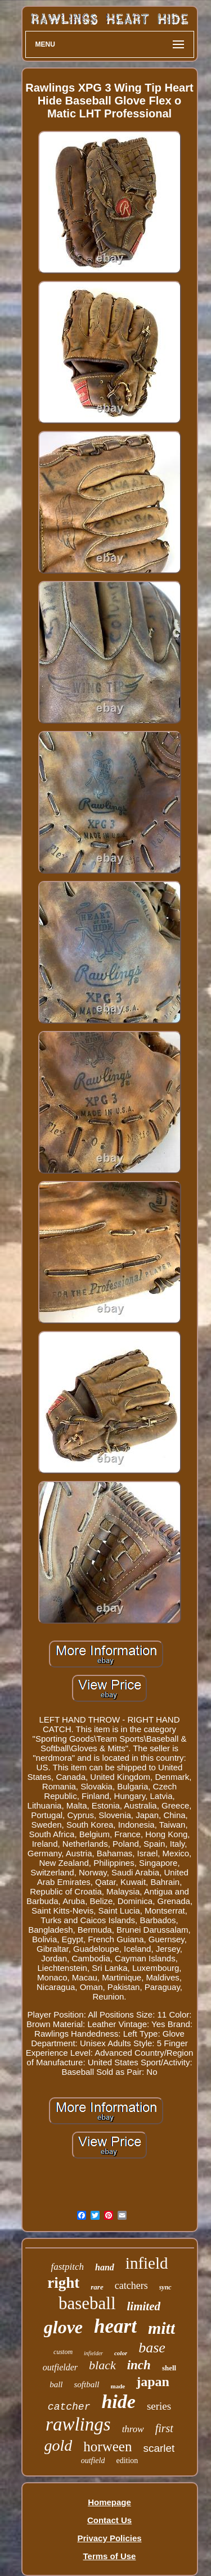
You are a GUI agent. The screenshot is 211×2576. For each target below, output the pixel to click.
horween (107, 2446)
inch (139, 2365)
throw (133, 2429)
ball (56, 2384)
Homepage (109, 2502)
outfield (93, 2460)
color (120, 2353)
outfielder (60, 2367)
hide (118, 2401)
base (151, 2347)
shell (169, 2368)
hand (104, 2267)
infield (146, 2263)
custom (63, 2352)
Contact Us (109, 2520)
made (118, 2386)
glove (63, 2327)
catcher (69, 2407)
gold (58, 2445)
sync (165, 2287)
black (102, 2365)
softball (86, 2384)
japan (152, 2381)
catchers (131, 2285)
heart (115, 2326)
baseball (87, 2303)
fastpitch (67, 2266)
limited (144, 2306)
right (63, 2282)
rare (97, 2287)
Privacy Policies (109, 2538)
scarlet (158, 2448)
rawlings (78, 2424)
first (164, 2428)
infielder (93, 2353)
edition (127, 2460)
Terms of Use (109, 2556)
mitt (161, 2328)
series (159, 2406)
